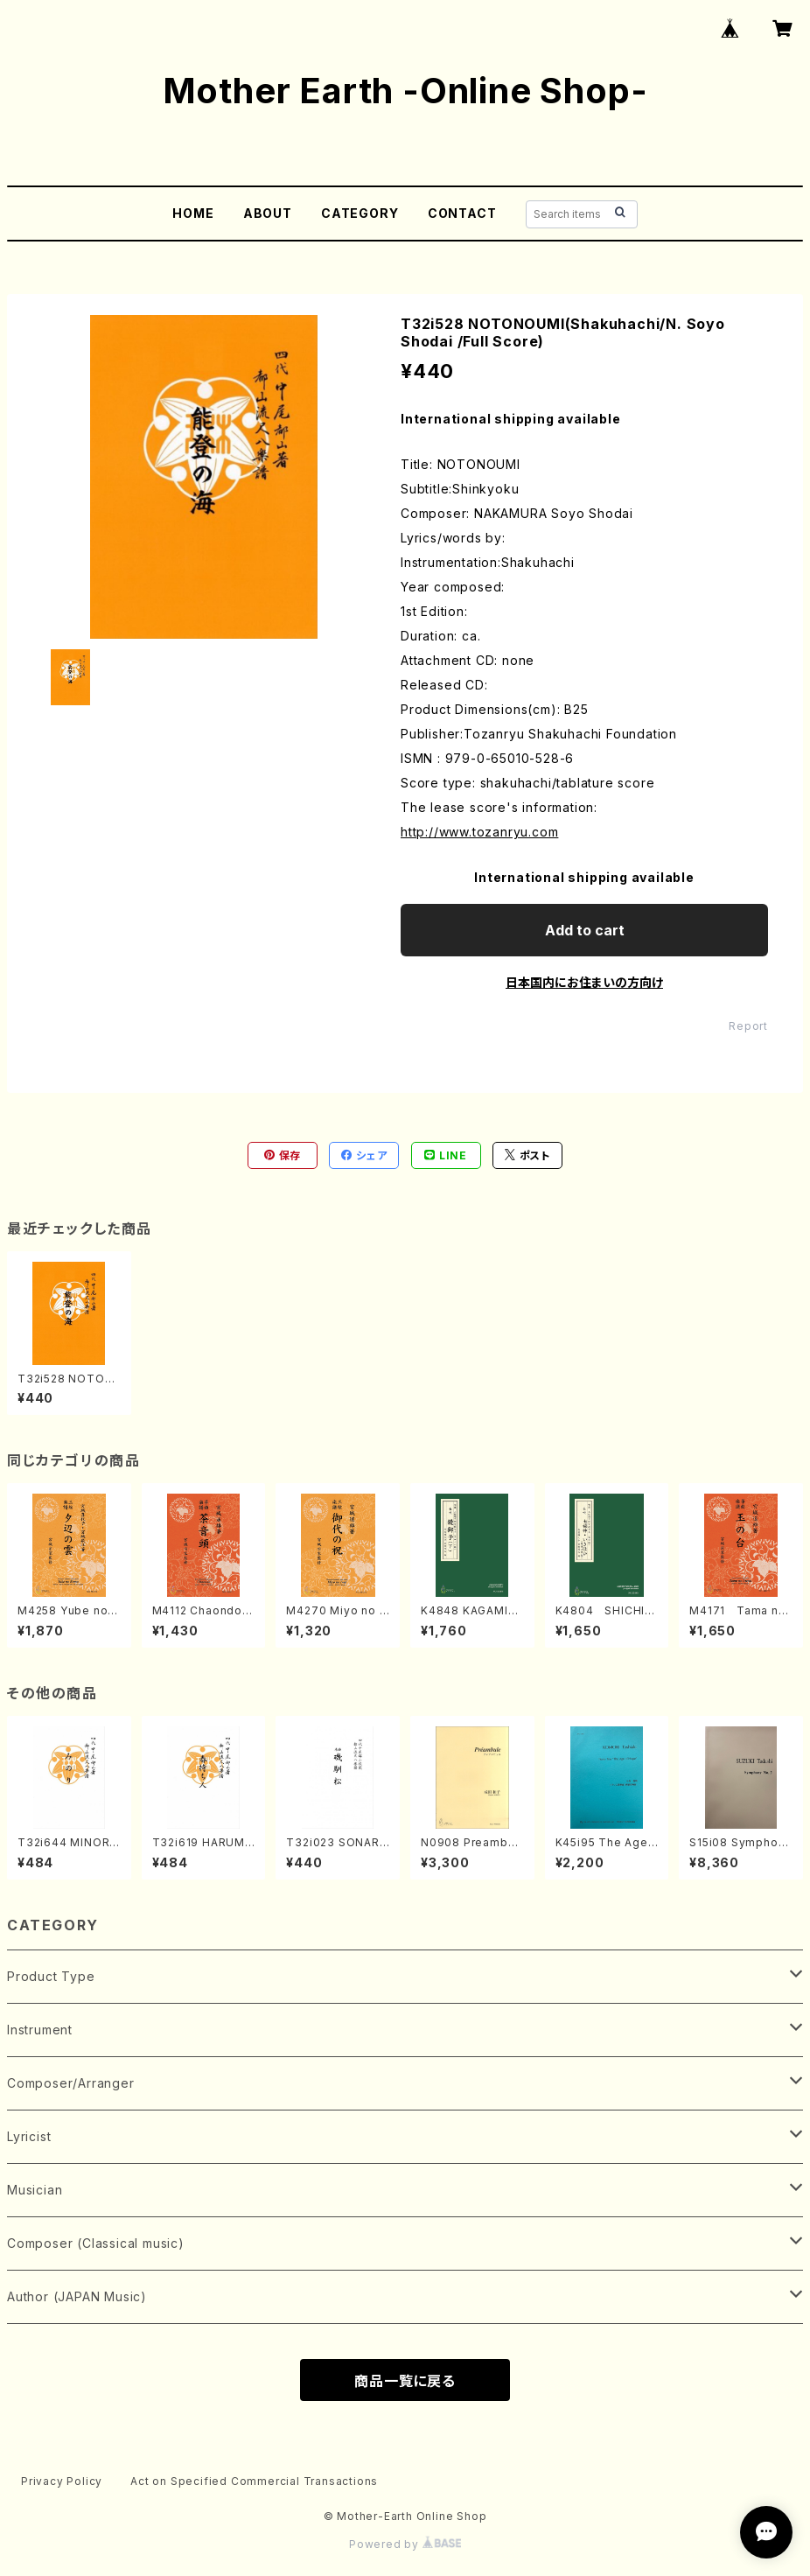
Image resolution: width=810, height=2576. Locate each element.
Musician (34, 2189)
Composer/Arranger (71, 2083)
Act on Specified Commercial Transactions (254, 2481)
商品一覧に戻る (405, 2381)
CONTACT (462, 213)
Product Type (51, 1976)
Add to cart (585, 930)
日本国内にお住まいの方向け (584, 982)
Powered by (405, 2544)
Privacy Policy (61, 2481)
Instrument (40, 2029)
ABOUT (267, 213)
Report (748, 1025)
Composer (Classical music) (96, 2243)
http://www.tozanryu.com (479, 831)
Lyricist (29, 2136)
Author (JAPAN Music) (77, 2296)
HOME (192, 213)
